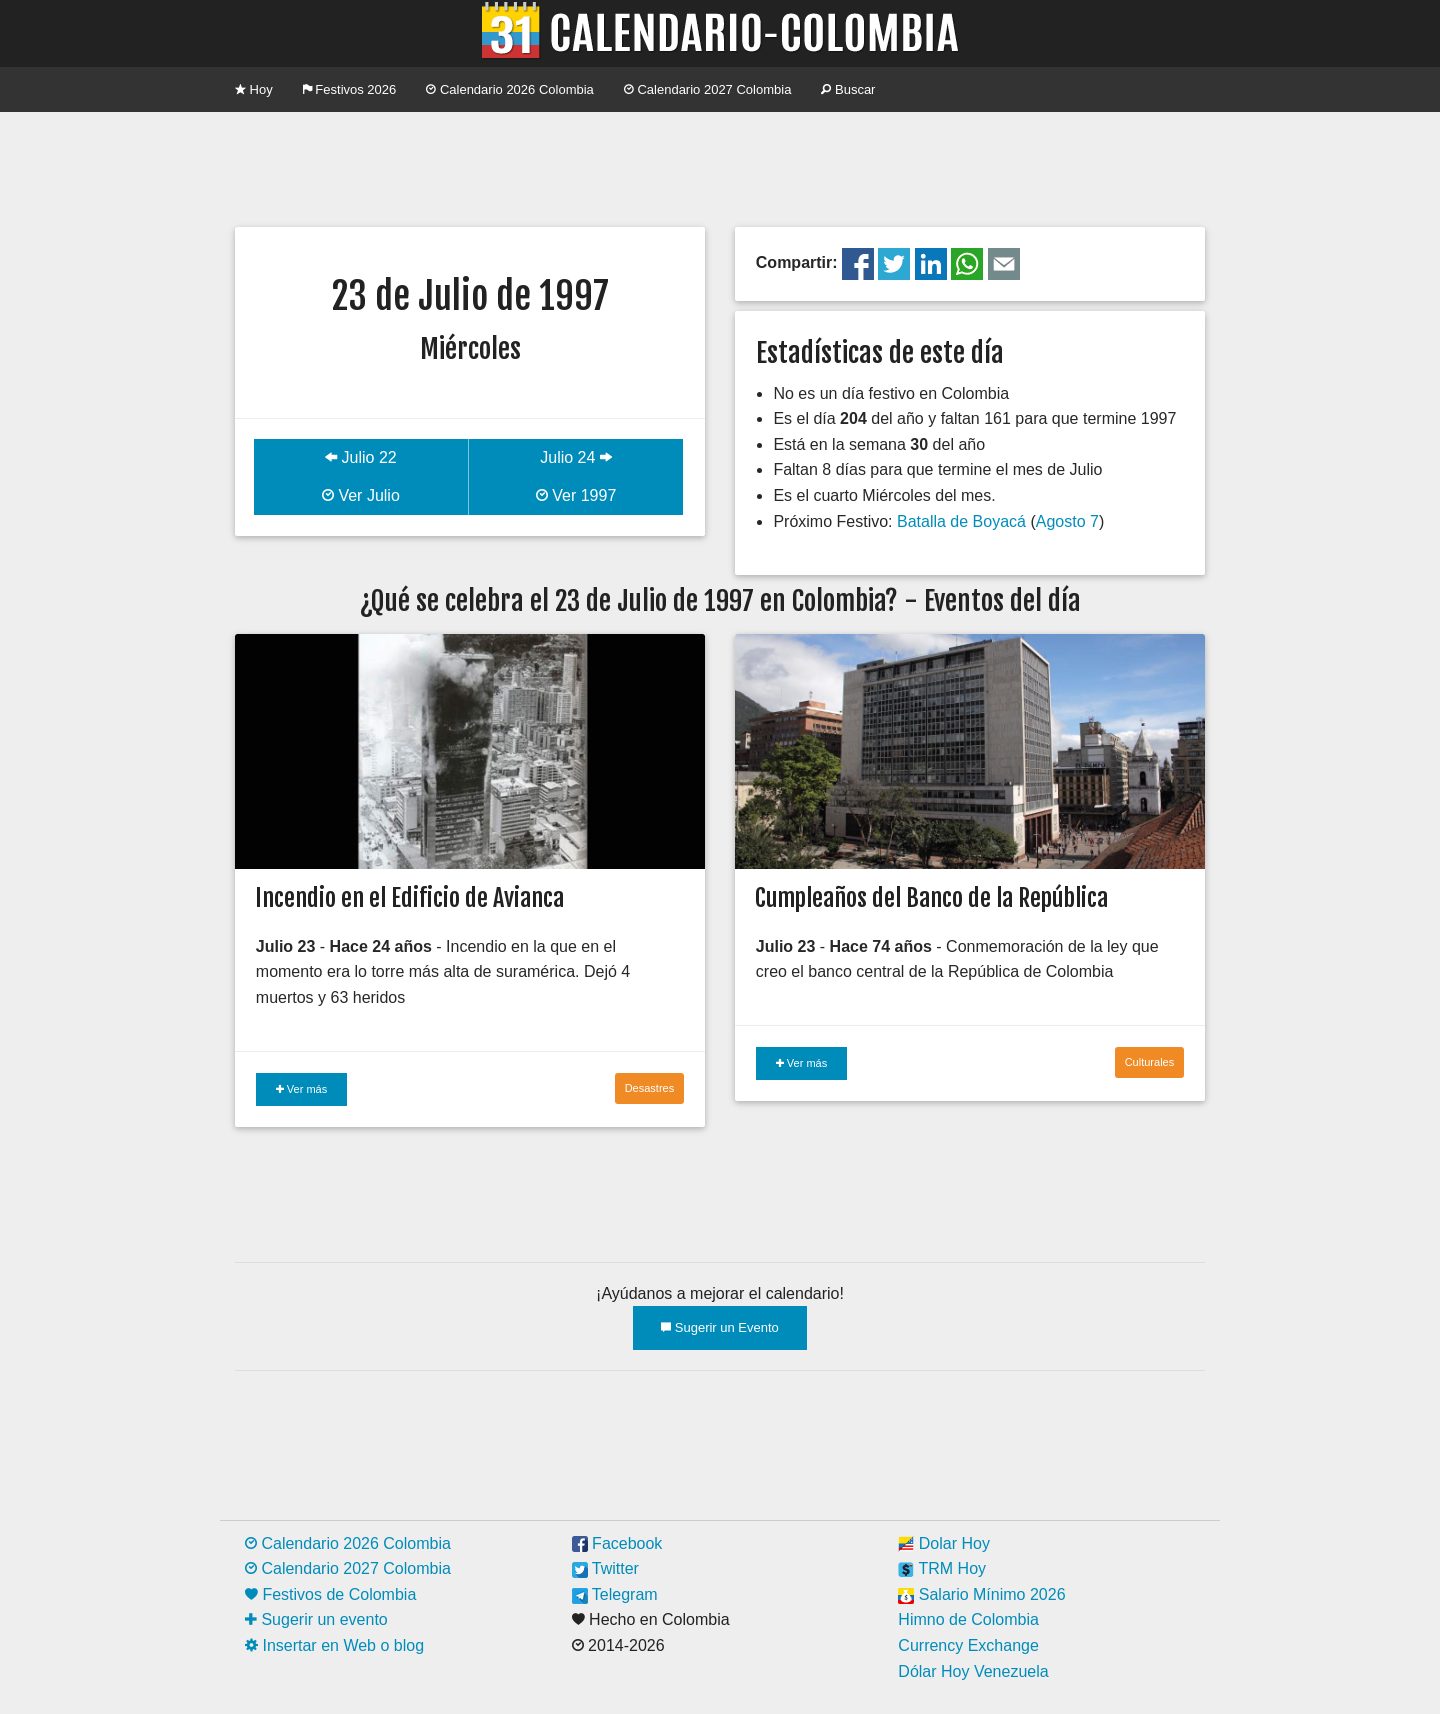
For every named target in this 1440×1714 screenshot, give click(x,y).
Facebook (617, 1543)
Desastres (650, 1088)
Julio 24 (576, 457)
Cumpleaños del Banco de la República (931, 898)
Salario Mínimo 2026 (981, 1594)
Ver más (301, 1089)
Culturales (1150, 1062)
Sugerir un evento (316, 1619)
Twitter (605, 1568)
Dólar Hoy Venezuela (973, 1671)
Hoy (254, 89)
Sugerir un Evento (720, 1327)
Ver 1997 (576, 495)
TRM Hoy (942, 1568)
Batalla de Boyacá (961, 521)
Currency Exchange (968, 1645)
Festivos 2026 (350, 89)
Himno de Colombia (968, 1619)
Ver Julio (361, 495)
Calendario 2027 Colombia (708, 89)
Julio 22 (361, 457)
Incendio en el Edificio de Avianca (409, 898)
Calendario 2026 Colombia (510, 89)
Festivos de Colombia (330, 1594)
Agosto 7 (1067, 521)
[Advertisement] (720, 167)
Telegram (615, 1594)
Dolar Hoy (944, 1543)
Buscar (848, 89)
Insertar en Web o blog (334, 1645)
